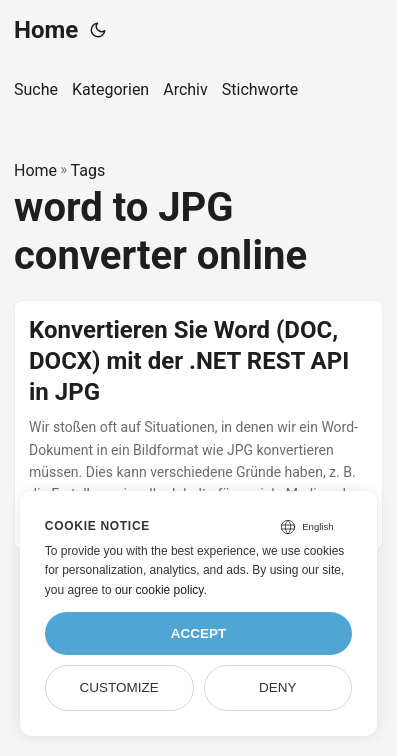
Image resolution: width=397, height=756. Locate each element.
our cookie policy (159, 590)
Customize (119, 687)
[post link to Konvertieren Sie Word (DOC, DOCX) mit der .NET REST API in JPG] (198, 425)
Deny (278, 687)
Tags (88, 170)
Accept (199, 633)
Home (46, 30)
